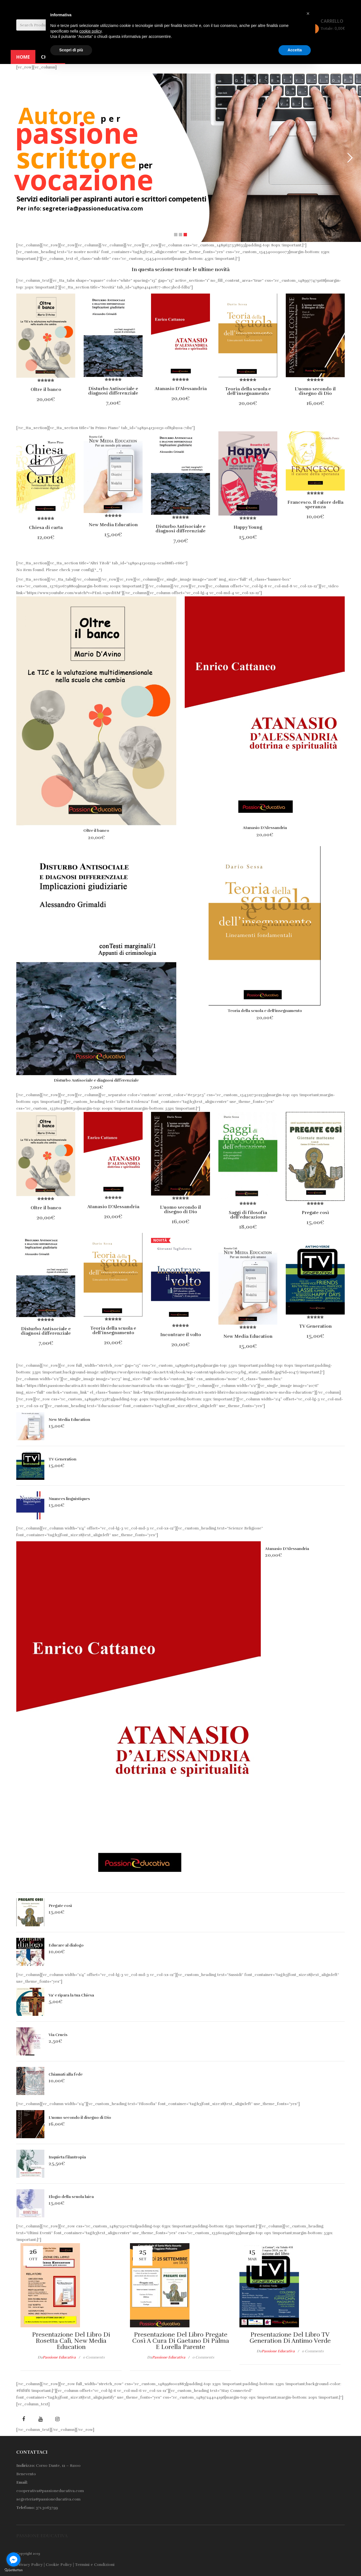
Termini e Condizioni (95, 2564)
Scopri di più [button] (71, 50)
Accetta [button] (294, 50)
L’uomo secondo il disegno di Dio (80, 2117)
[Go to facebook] (13, 2559)
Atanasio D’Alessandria (265, 827)
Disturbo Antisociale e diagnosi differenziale (96, 1080)
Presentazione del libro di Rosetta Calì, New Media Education (71, 2341)
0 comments (94, 2357)
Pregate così (60, 1905)
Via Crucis (58, 2034)
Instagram (57, 2419)
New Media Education (69, 1419)
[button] (307, 13)
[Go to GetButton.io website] (13, 2570)
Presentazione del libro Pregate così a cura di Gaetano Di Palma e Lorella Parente (180, 2341)
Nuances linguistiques (69, 1498)
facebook (23, 2419)
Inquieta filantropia (67, 2157)
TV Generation (62, 1459)
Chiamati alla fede (66, 2074)
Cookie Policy (59, 2564)
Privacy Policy (29, 2564)
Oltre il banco (96, 830)
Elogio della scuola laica (71, 2196)
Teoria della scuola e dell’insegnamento (265, 1010)
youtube (40, 2419)
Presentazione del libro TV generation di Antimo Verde (290, 2337)
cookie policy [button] (90, 31)
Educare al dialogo (66, 1945)
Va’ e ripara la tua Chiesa (71, 1995)
